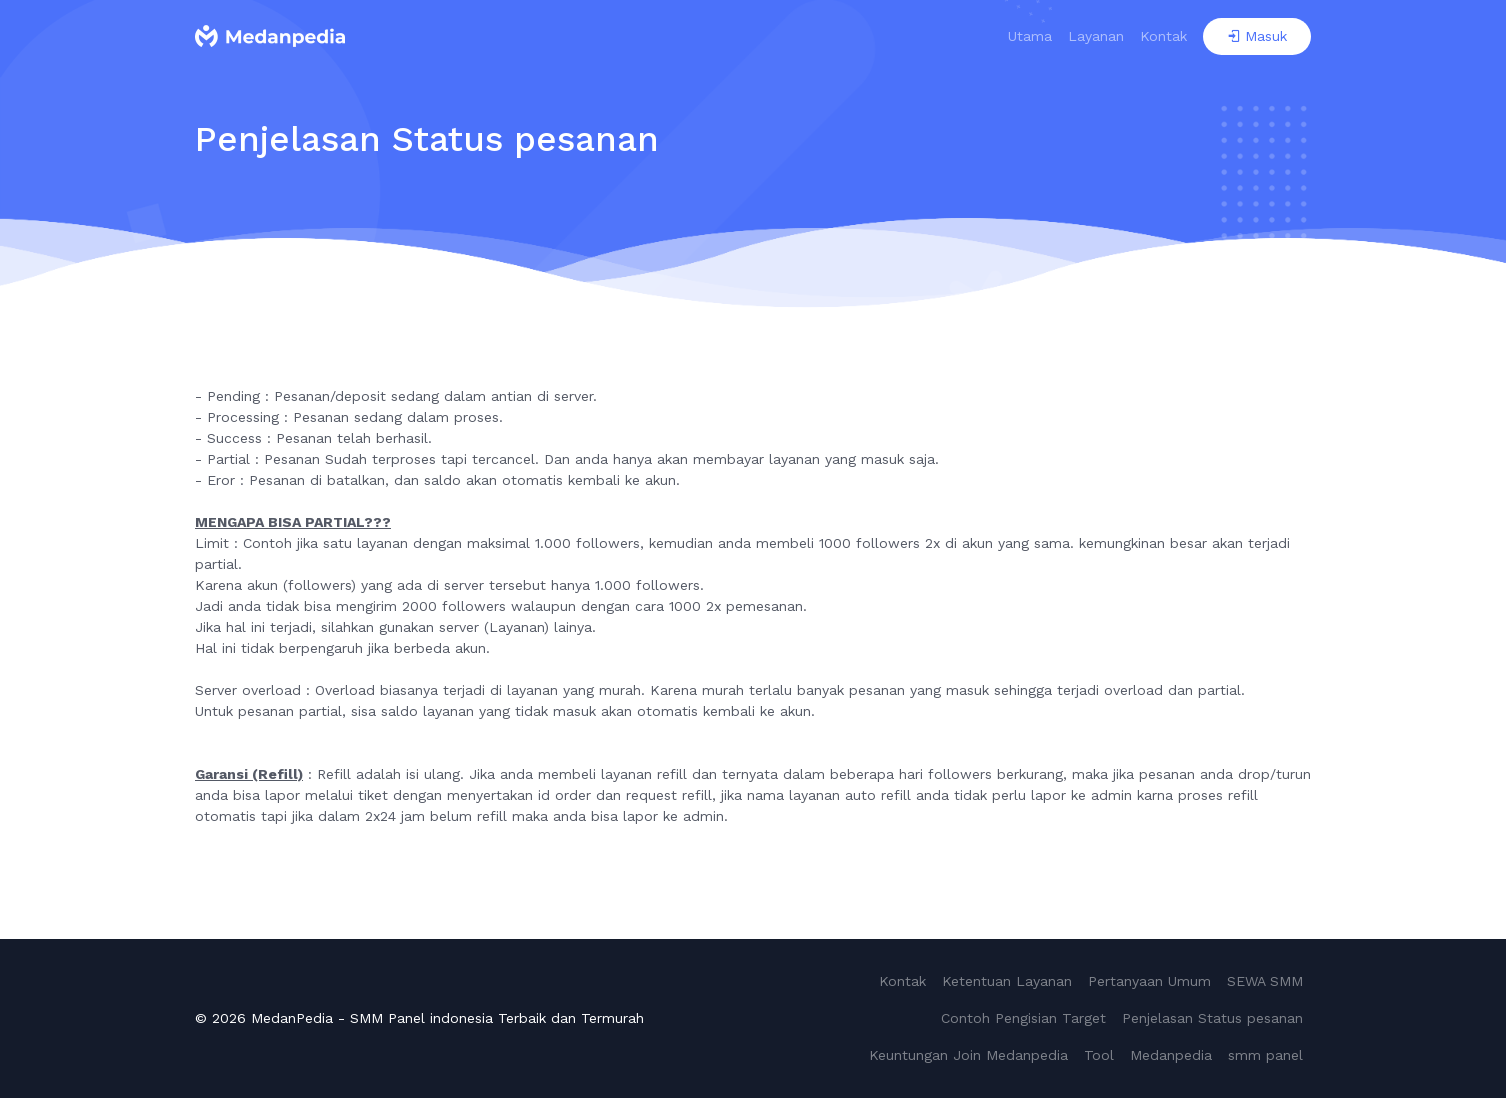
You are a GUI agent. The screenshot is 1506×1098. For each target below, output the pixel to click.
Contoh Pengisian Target (1023, 1018)
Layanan (1096, 36)
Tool (1099, 1055)
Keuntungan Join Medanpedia (968, 1055)
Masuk (1257, 36)
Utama (1030, 36)
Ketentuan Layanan (1007, 981)
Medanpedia (1171, 1055)
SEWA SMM (1265, 981)
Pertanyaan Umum (1149, 981)
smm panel (1265, 1055)
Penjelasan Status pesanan (1212, 1018)
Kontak (1163, 36)
